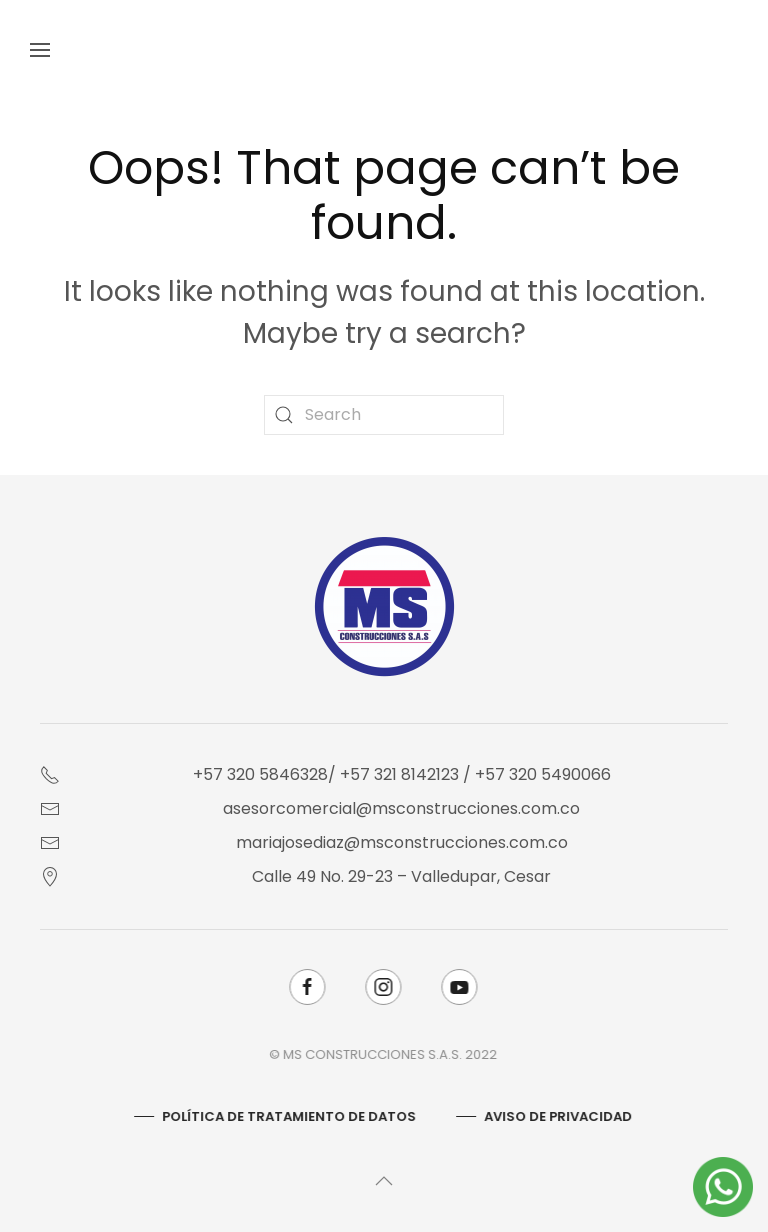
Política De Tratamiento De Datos (288, 1116)
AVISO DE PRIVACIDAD (557, 1116)
